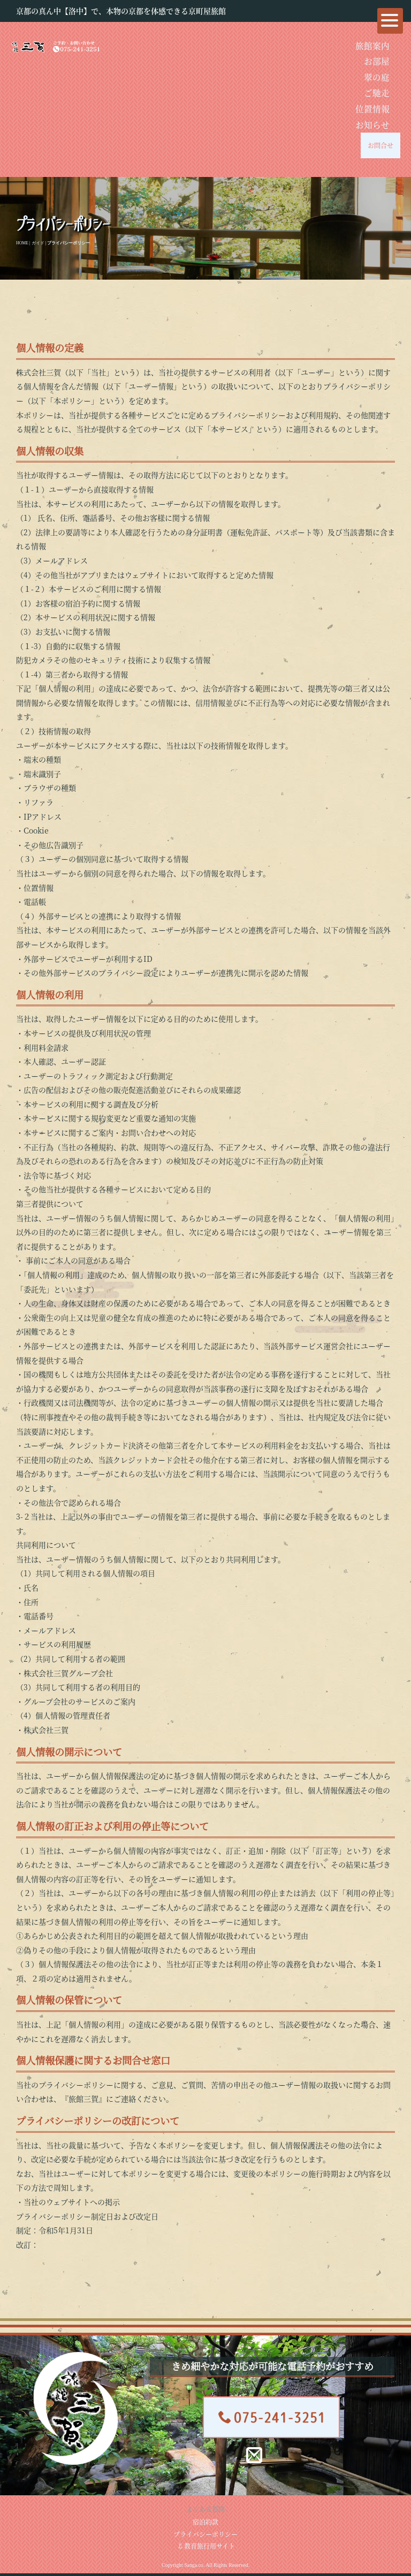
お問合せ (380, 145)
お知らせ (372, 124)
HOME (22, 243)
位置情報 (372, 108)
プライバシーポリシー (205, 2534)
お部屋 (377, 61)
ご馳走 (377, 92)
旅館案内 (372, 45)
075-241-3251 (271, 2417)
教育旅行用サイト (206, 2546)
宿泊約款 (205, 2521)
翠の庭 (377, 77)
